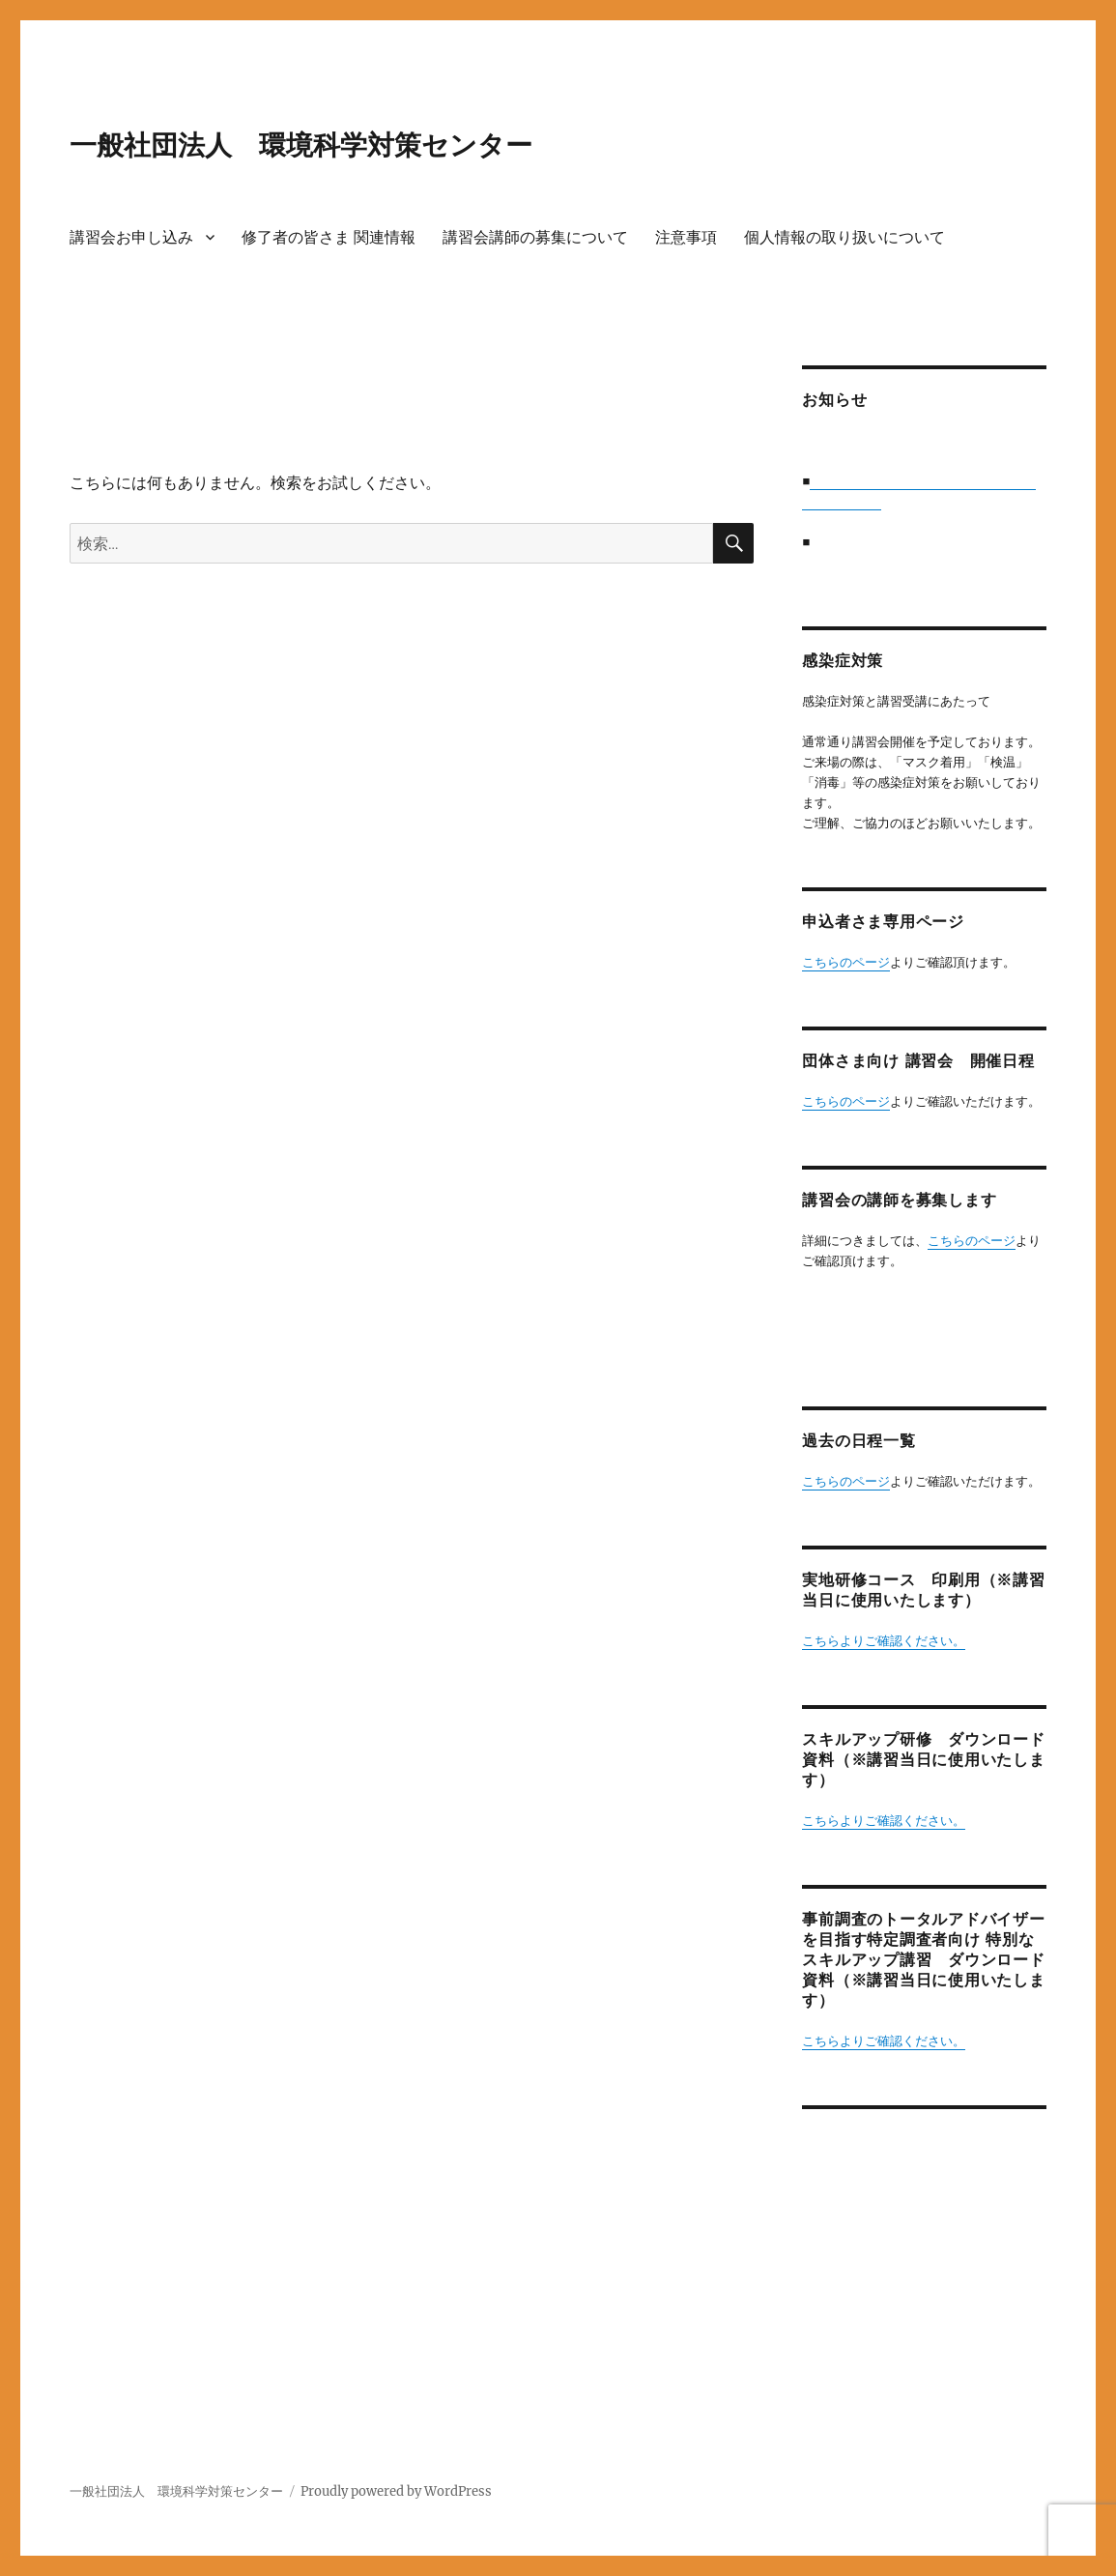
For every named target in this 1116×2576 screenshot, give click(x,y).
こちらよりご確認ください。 (883, 1641)
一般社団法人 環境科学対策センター (301, 145)
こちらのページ (846, 962)
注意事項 (686, 237)
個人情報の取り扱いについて (844, 237)
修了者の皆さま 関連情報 (328, 237)
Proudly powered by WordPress (396, 2491)
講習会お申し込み (131, 237)
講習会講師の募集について (535, 237)
